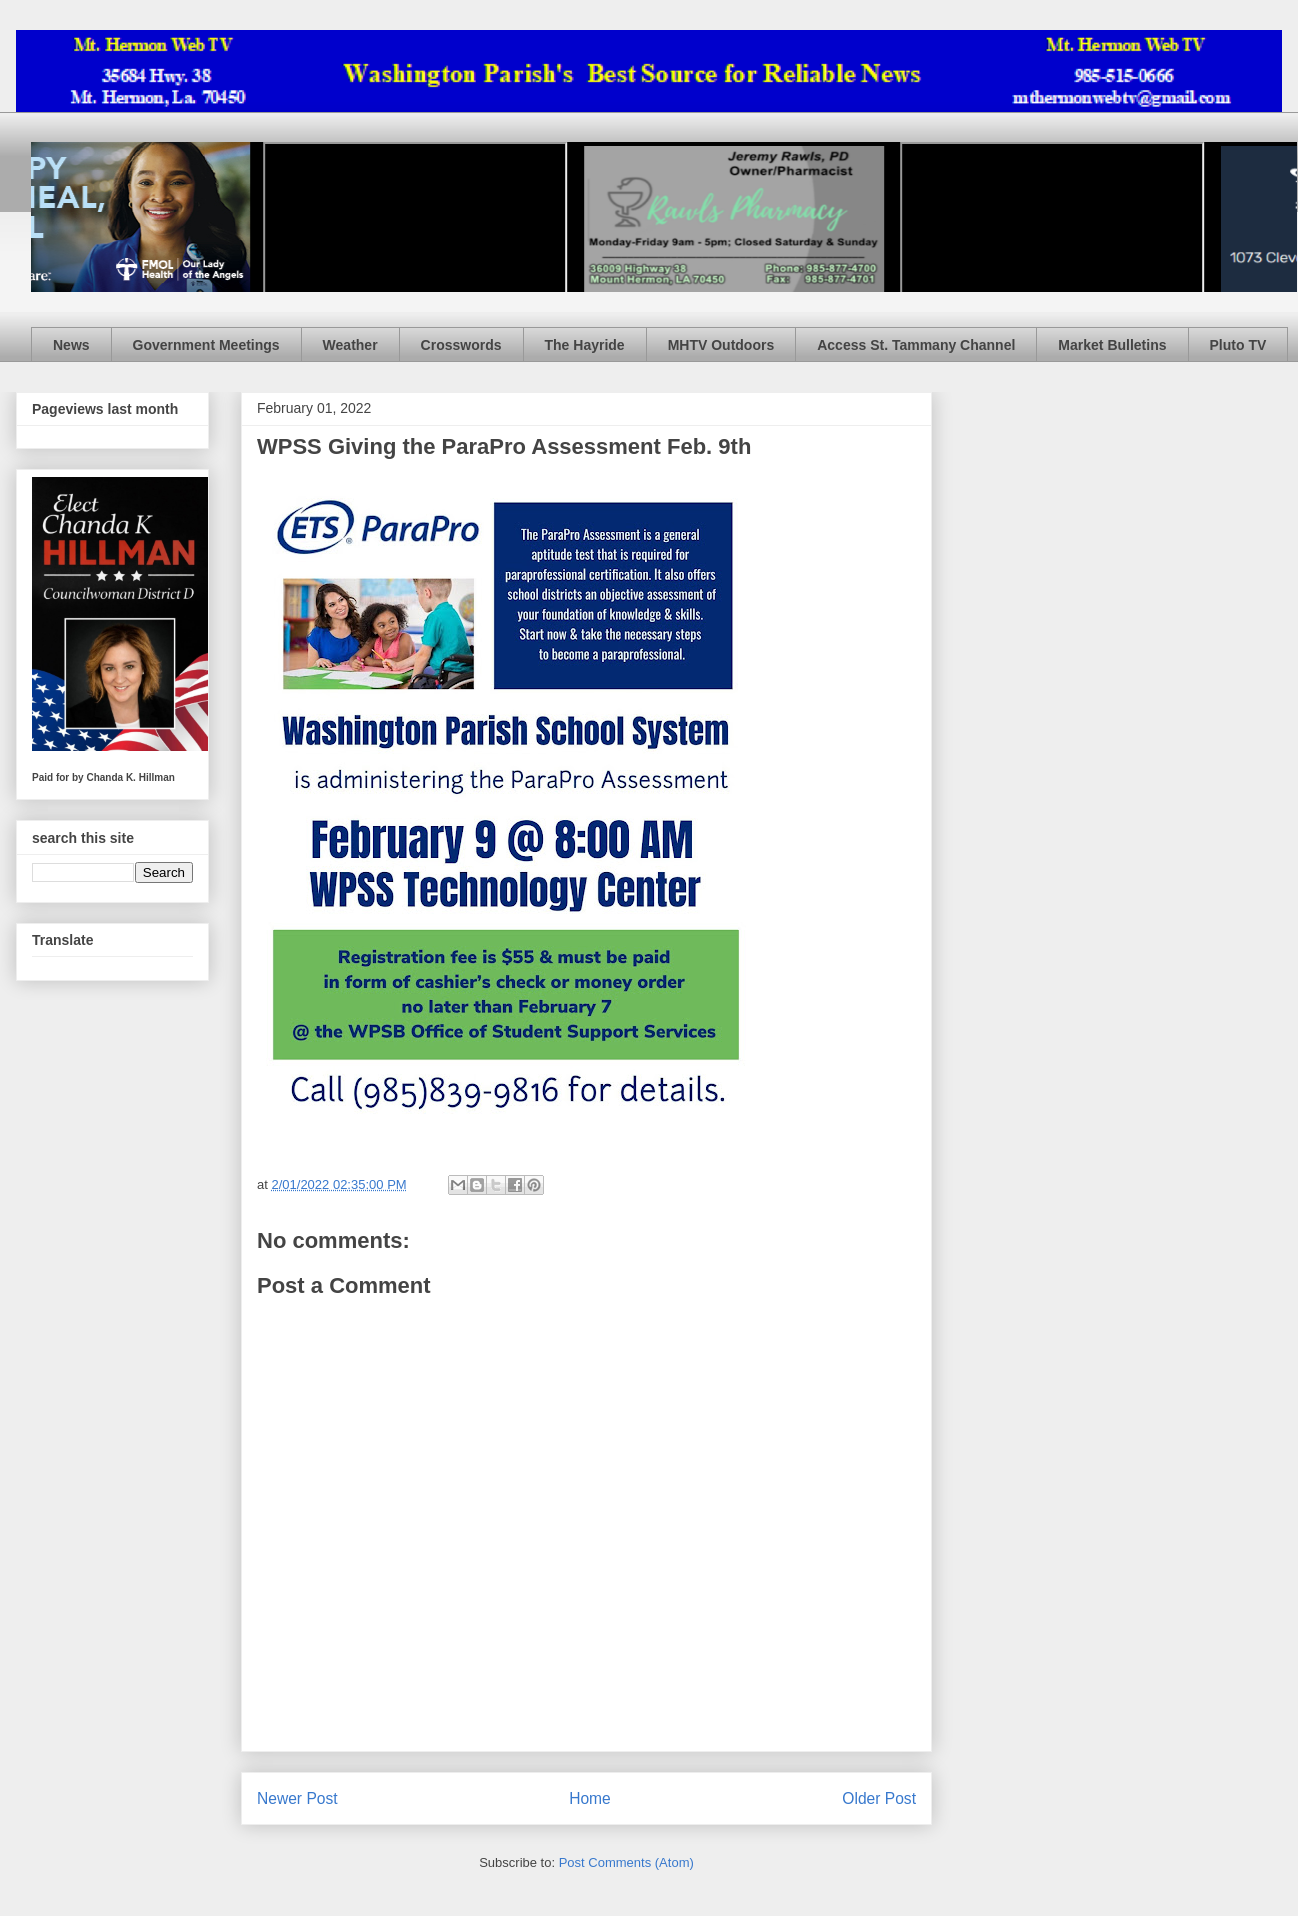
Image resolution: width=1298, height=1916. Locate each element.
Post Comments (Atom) (626, 1862)
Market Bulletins (1112, 345)
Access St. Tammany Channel (916, 345)
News (71, 345)
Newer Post (297, 1798)
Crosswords (461, 345)
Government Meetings (206, 345)
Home (590, 1798)
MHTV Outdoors (721, 345)
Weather (350, 345)
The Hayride (585, 345)
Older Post (879, 1798)
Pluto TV (1238, 345)
